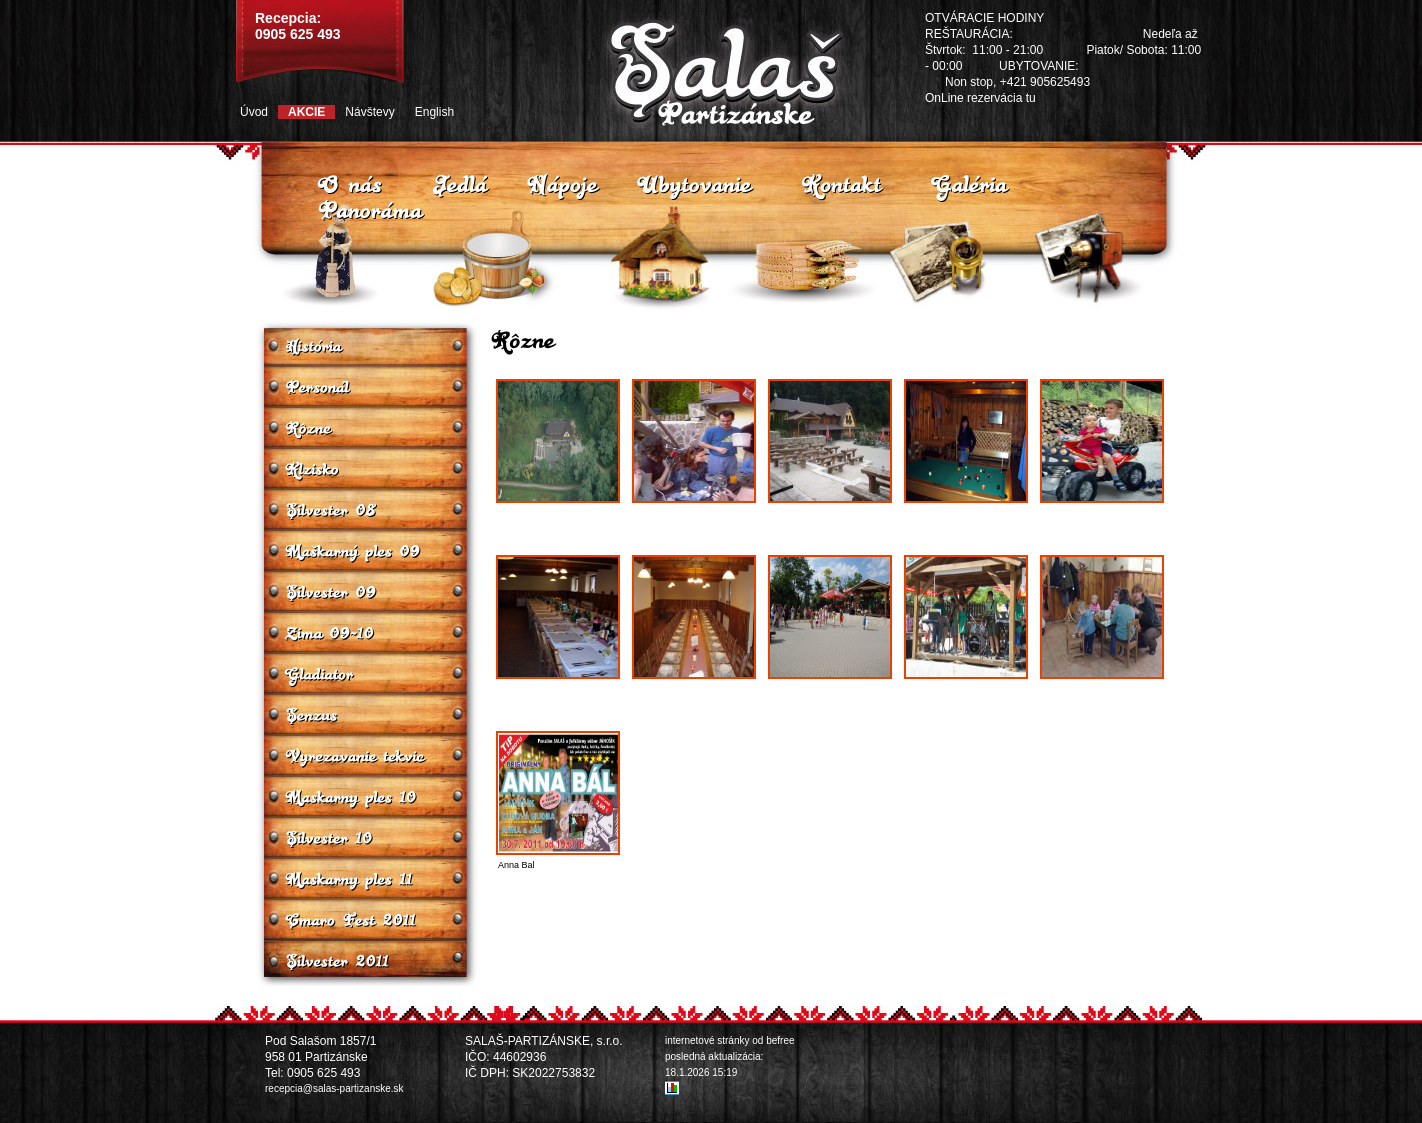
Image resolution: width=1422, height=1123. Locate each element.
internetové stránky (707, 1040)
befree (780, 1040)
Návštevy (369, 112)
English (434, 112)
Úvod (254, 112)
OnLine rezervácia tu (980, 98)
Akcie (306, 112)
